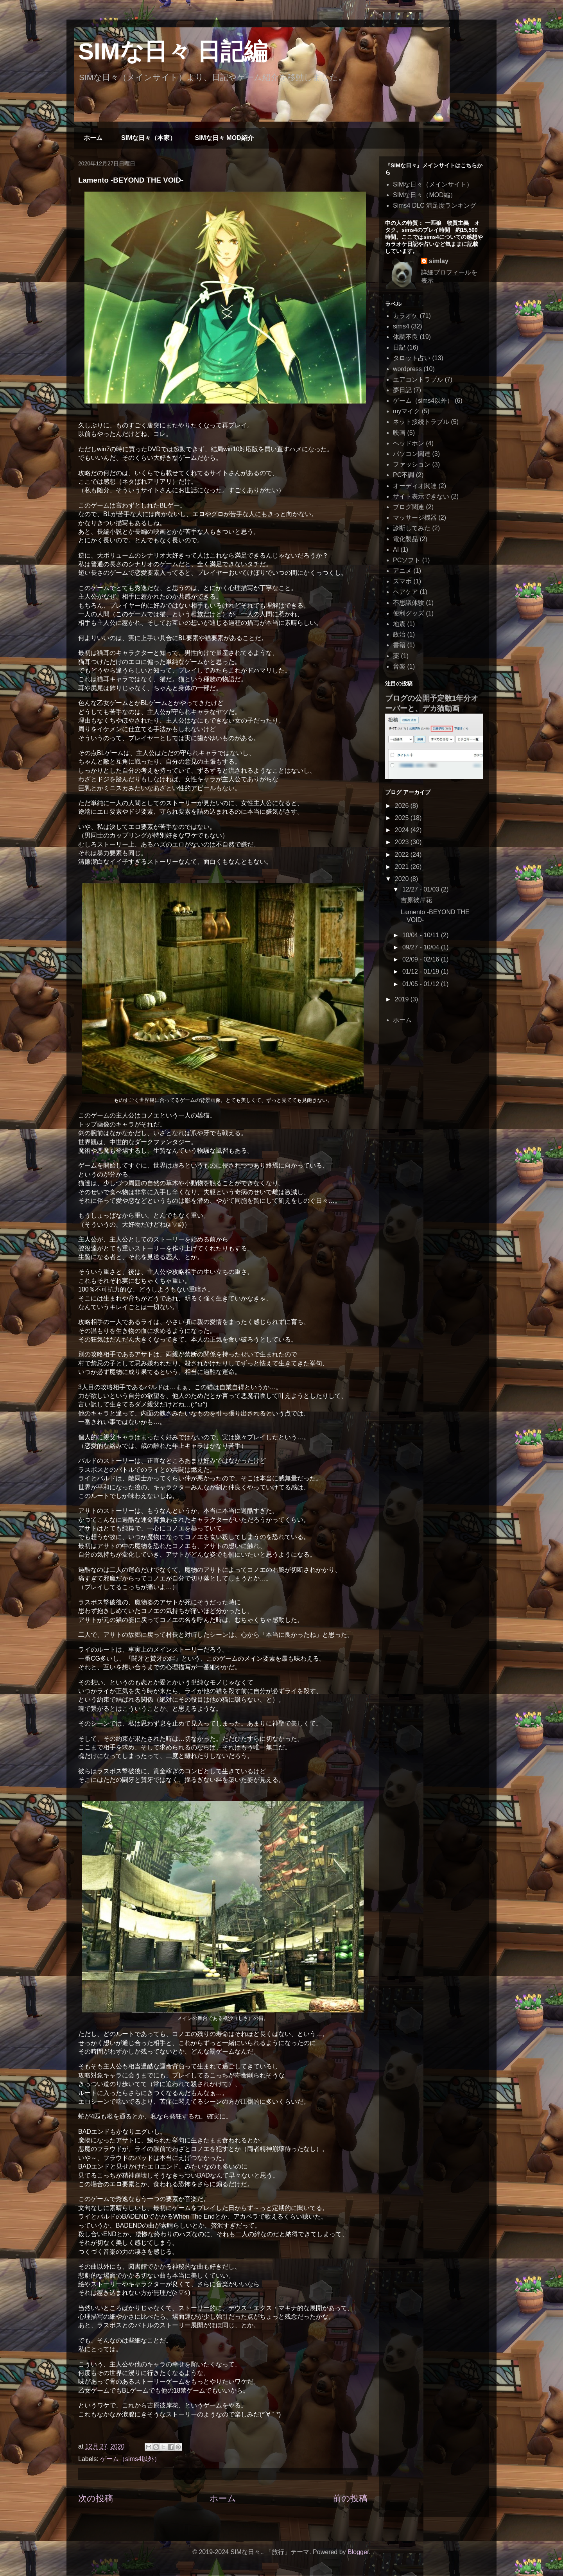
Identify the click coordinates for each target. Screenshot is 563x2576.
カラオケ (405, 315)
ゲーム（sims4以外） (130, 2459)
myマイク (406, 411)
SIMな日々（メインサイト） (433, 184)
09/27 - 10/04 (421, 947)
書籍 (399, 645)
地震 (399, 624)
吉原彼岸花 (416, 900)
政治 (399, 634)
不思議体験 (408, 602)
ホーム (93, 138)
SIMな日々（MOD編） (424, 195)
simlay (438, 261)
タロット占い (411, 358)
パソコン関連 (411, 453)
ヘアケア (405, 591)
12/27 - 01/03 (421, 889)
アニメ (402, 570)
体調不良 (405, 337)
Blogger (358, 2552)
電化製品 (405, 539)
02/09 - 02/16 (421, 959)
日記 (399, 347)
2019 (403, 999)
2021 (403, 866)
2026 (403, 805)
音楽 (399, 666)
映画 (399, 432)
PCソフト (406, 560)
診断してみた (411, 528)
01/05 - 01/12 (421, 984)
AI (396, 549)
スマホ (402, 581)
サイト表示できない (421, 496)
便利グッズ (408, 613)
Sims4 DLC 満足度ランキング (434, 205)
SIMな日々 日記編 (172, 51)
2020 (403, 878)
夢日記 (402, 390)
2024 (403, 830)
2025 (403, 817)
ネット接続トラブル (421, 421)
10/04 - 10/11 (421, 935)
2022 (403, 854)
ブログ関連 (408, 507)
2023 (403, 842)
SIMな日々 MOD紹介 (224, 138)
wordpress (407, 369)
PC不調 (403, 475)
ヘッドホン (408, 443)
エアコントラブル (418, 379)
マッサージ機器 (415, 517)
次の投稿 (95, 2498)
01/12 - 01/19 (421, 971)
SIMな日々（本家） (148, 138)
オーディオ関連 (415, 486)
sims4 (401, 326)
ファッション (411, 464)
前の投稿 (350, 2498)
